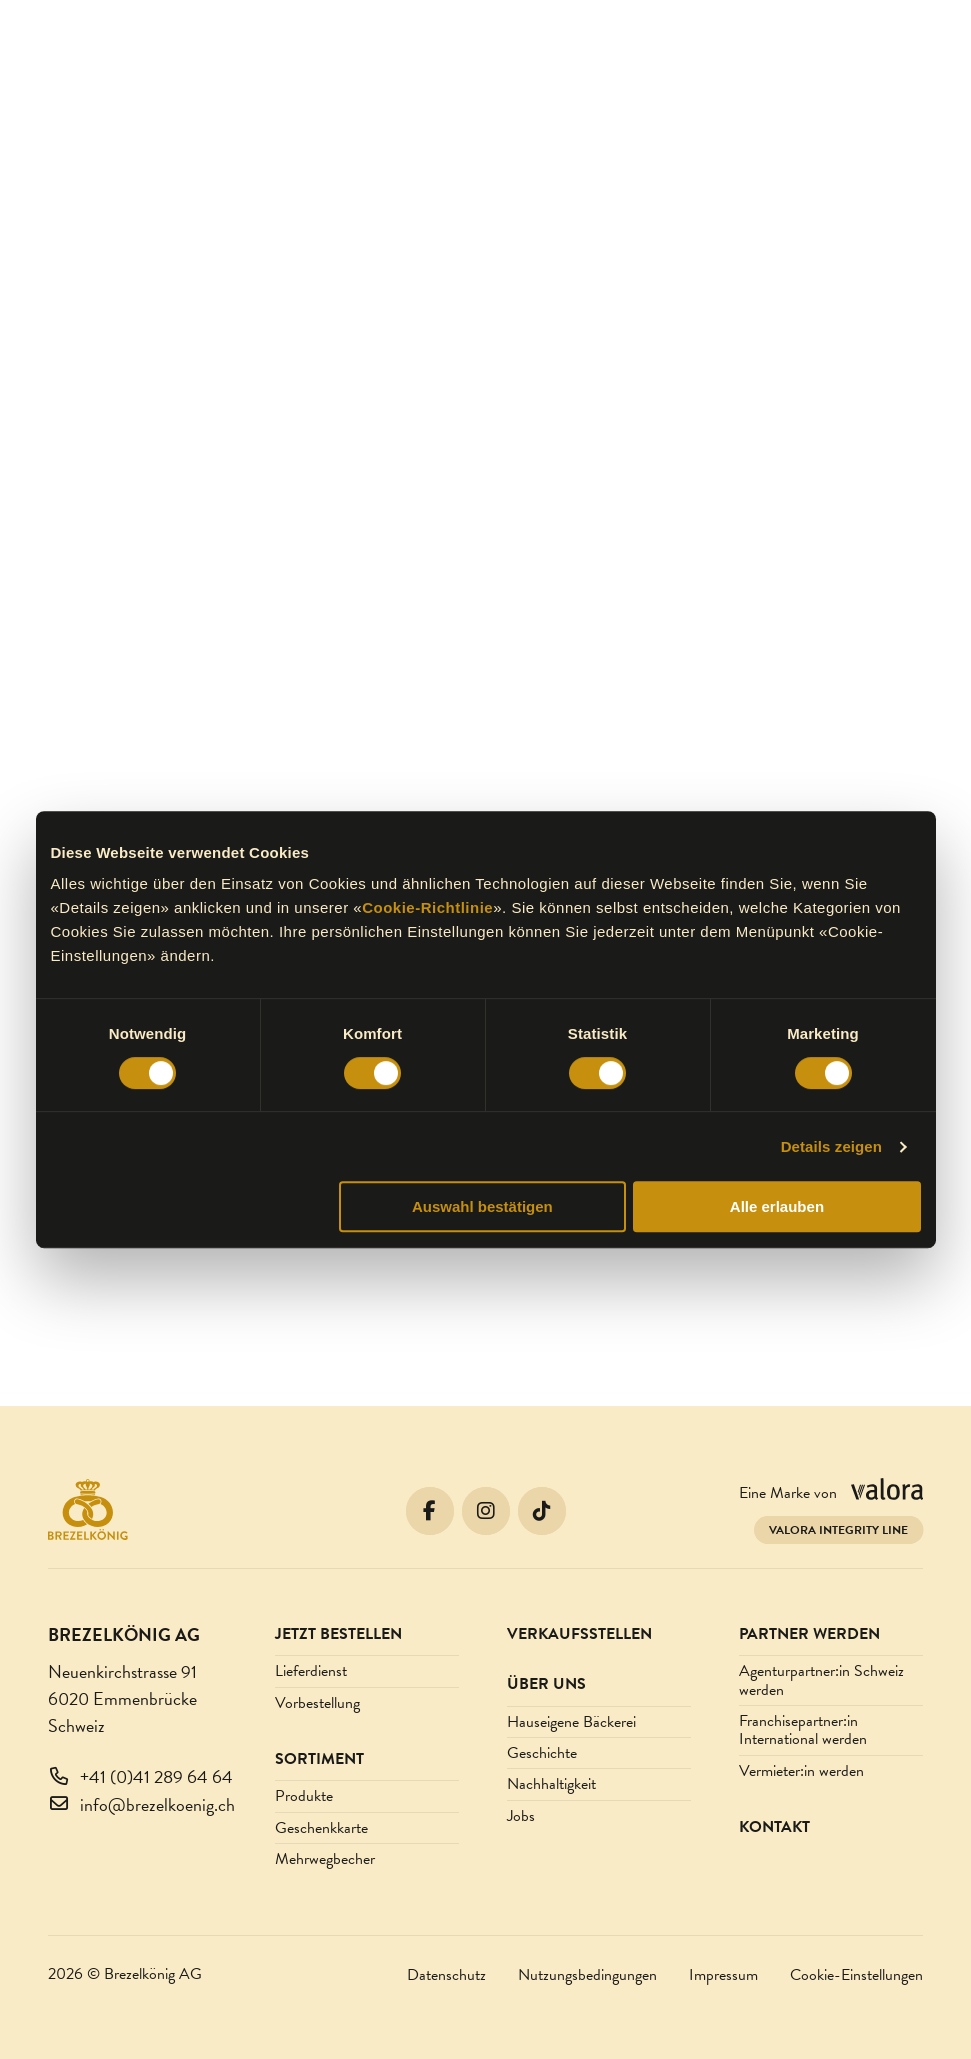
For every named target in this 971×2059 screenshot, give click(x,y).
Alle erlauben (777, 1206)
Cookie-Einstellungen (856, 1975)
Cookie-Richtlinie (427, 907)
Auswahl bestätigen (482, 1206)
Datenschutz (446, 1975)
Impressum (723, 1975)
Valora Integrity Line (838, 1530)
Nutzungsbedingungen (587, 1975)
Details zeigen (831, 1146)
